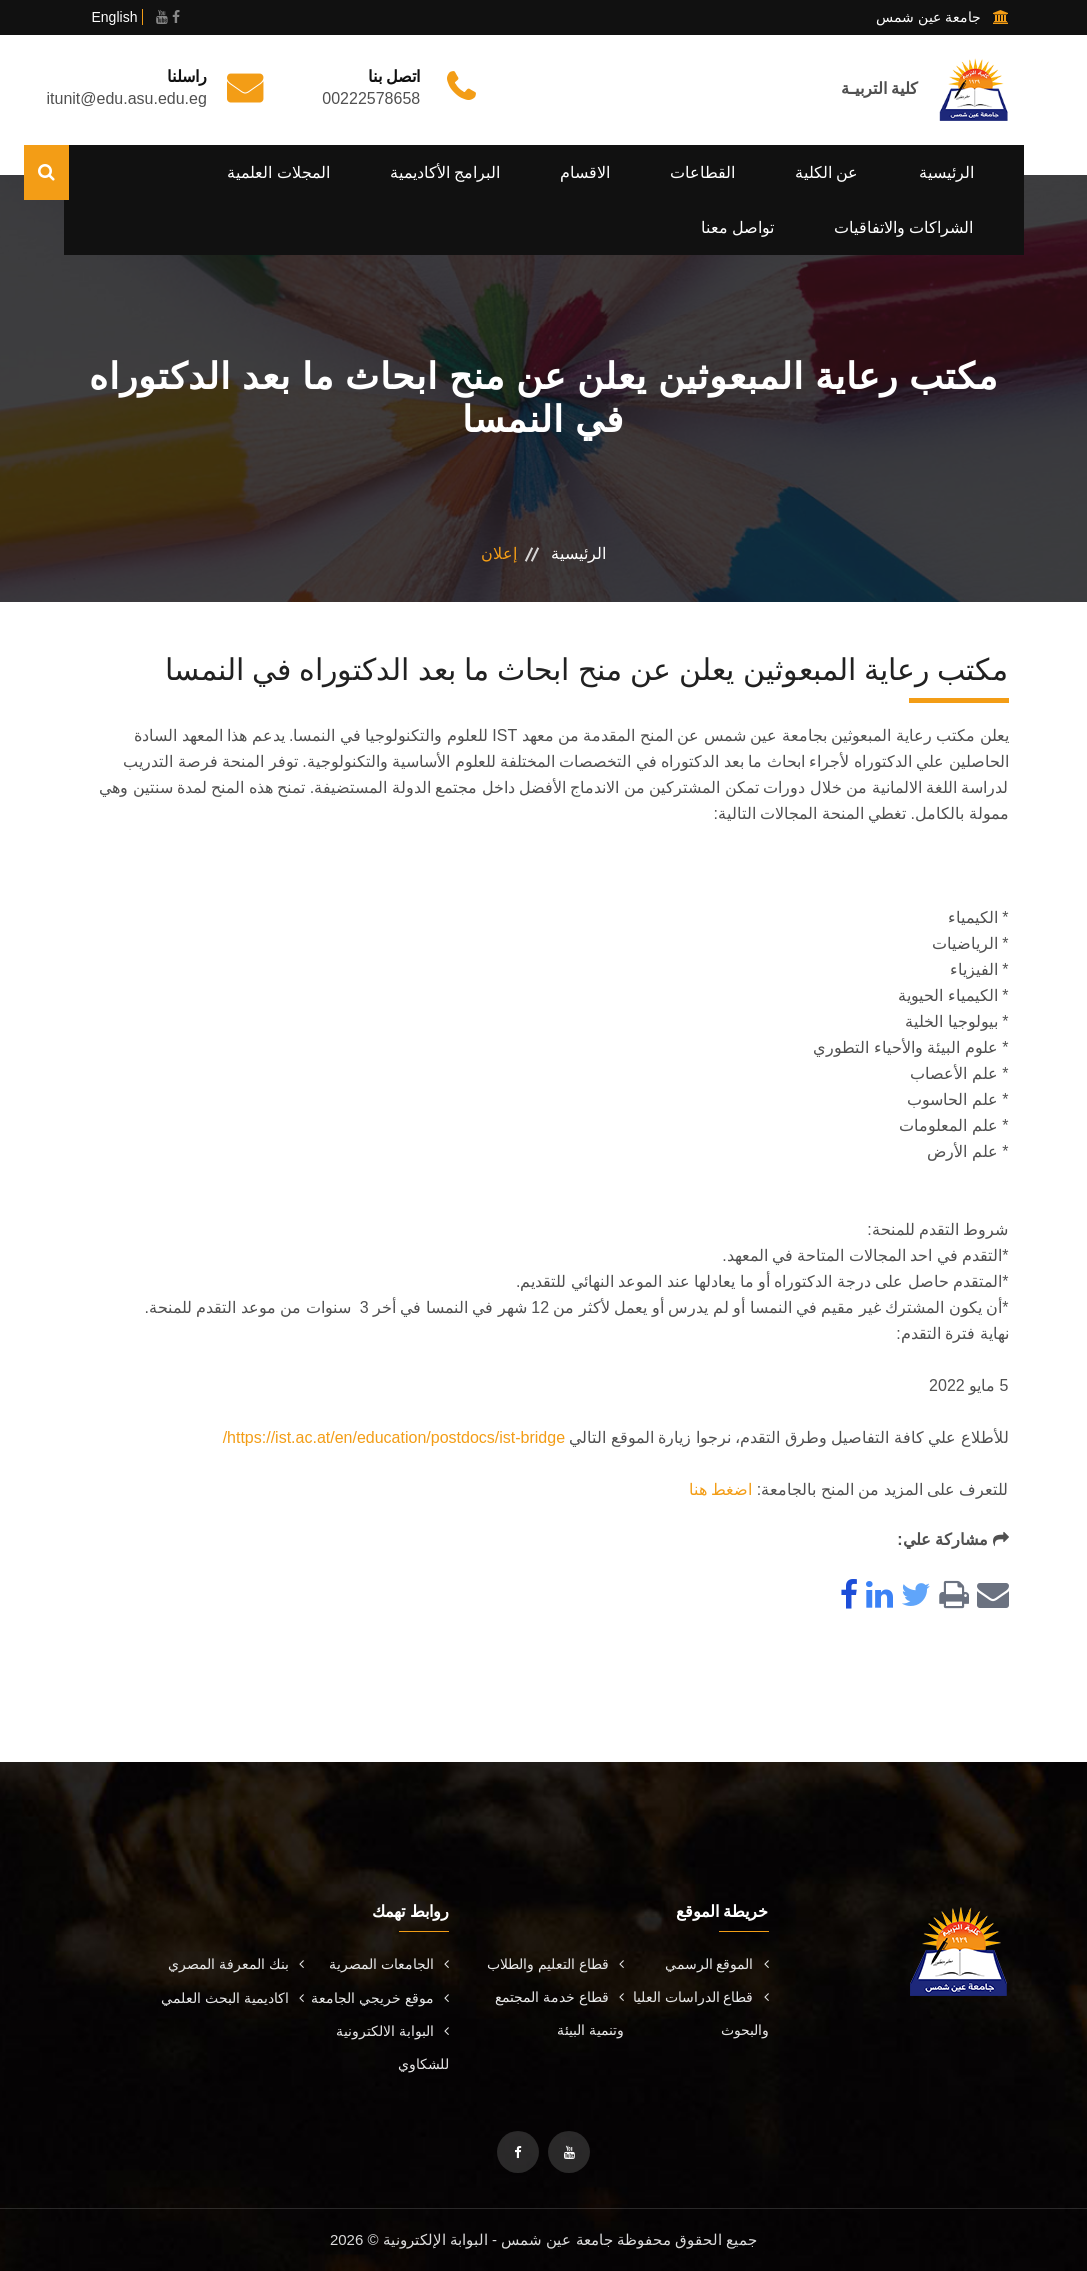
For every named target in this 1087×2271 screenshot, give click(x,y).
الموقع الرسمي (717, 1964)
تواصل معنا (737, 227)
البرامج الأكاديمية (445, 172)
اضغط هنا (720, 1489)
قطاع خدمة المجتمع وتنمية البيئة (559, 2013)
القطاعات (702, 172)
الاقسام (585, 172)
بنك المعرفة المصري (236, 1964)
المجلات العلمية (278, 172)
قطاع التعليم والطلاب (555, 1964)
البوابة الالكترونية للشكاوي (392, 2047)
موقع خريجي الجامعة (380, 1998)
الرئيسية (946, 172)
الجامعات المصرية (389, 1964)
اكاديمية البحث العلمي (232, 1998)
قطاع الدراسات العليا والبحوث (701, 2013)
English (115, 17)
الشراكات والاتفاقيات (903, 227)
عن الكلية (826, 172)
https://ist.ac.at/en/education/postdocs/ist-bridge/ (394, 1437)
